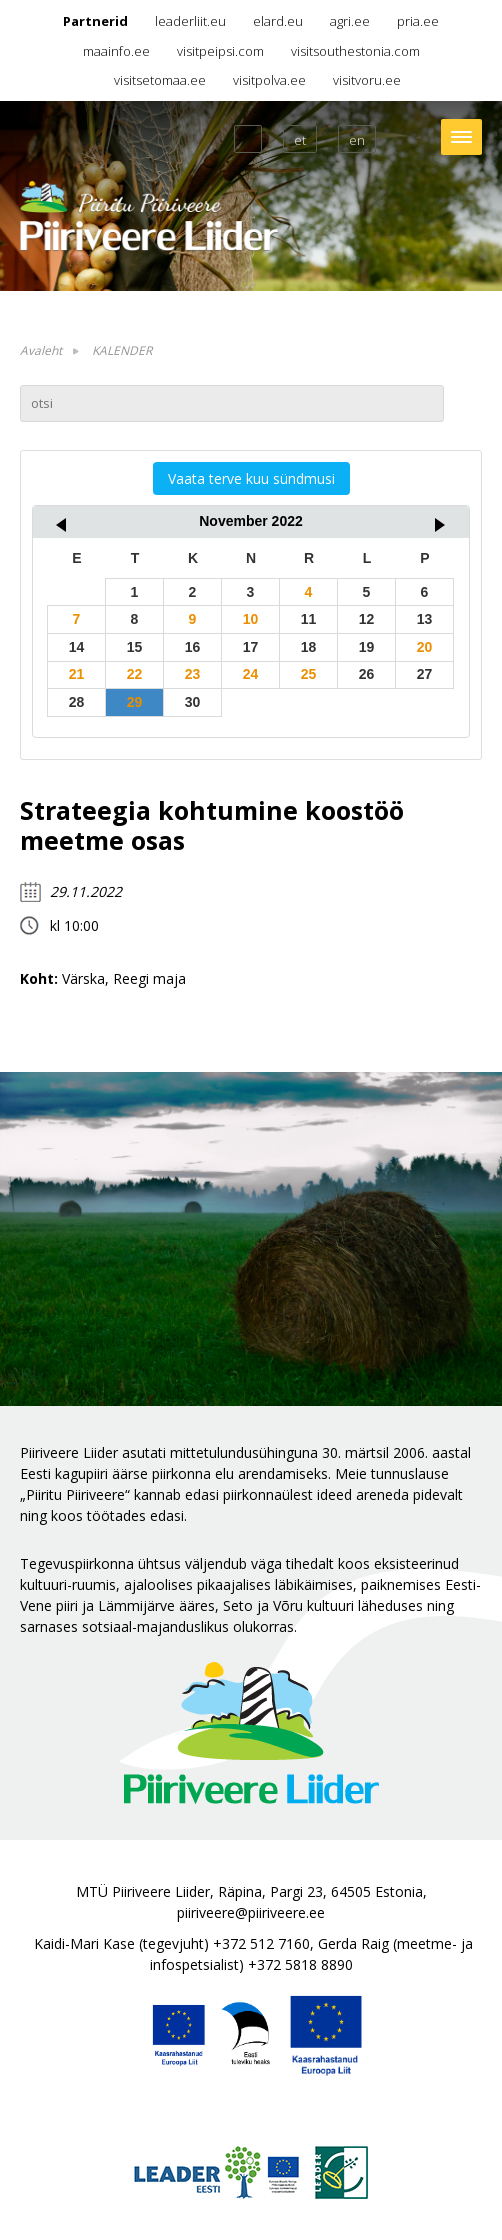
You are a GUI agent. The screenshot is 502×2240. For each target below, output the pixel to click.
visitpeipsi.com (220, 51)
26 (367, 674)
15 (135, 647)
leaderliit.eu (190, 21)
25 (309, 674)
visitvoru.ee (367, 80)
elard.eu (278, 21)
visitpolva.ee (269, 80)
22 (135, 674)
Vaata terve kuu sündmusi (251, 478)
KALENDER (122, 350)
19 (367, 647)
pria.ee (418, 21)
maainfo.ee (116, 51)
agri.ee (350, 21)
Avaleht (41, 350)
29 (135, 702)
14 (77, 647)
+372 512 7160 (261, 1943)
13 (425, 619)
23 (193, 674)
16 (193, 647)
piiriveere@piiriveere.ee (251, 1912)
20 (425, 647)
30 (193, 702)
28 (77, 702)
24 (251, 674)
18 (309, 647)
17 (251, 647)
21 (77, 674)
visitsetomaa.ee (160, 80)
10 (251, 619)
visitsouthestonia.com (355, 51)
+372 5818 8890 (300, 1964)
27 (425, 674)
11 (309, 619)
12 (367, 619)
